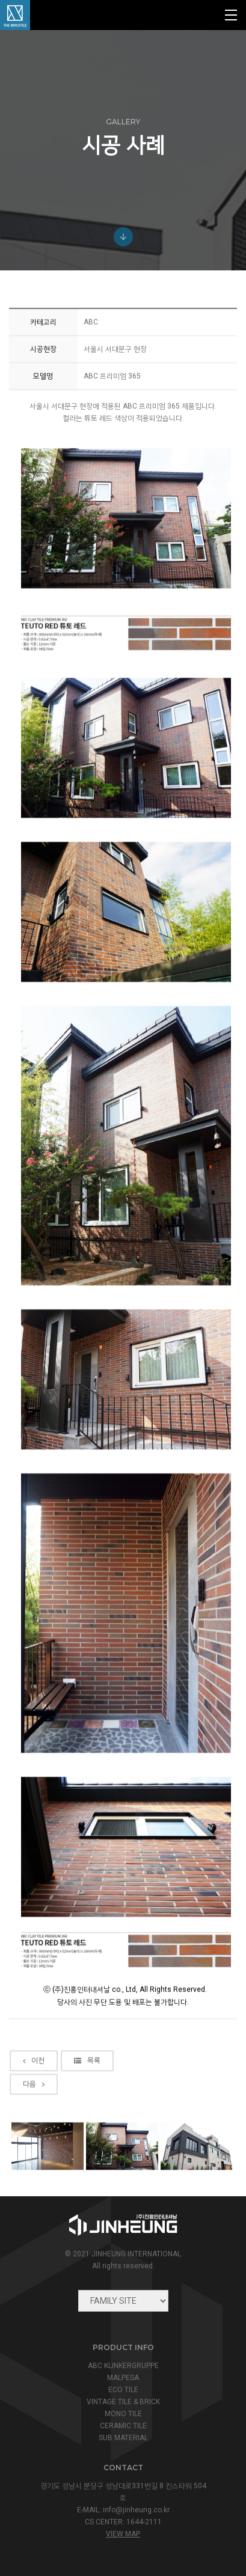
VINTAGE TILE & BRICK (123, 2402)
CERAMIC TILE (123, 2426)
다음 (34, 2150)
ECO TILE (123, 2390)
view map (123, 2534)
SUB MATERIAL (123, 2438)
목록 (87, 2126)
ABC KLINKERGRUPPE (123, 2365)
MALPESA (123, 2378)
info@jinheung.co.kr (136, 2510)
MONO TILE (123, 2414)
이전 (34, 2126)
